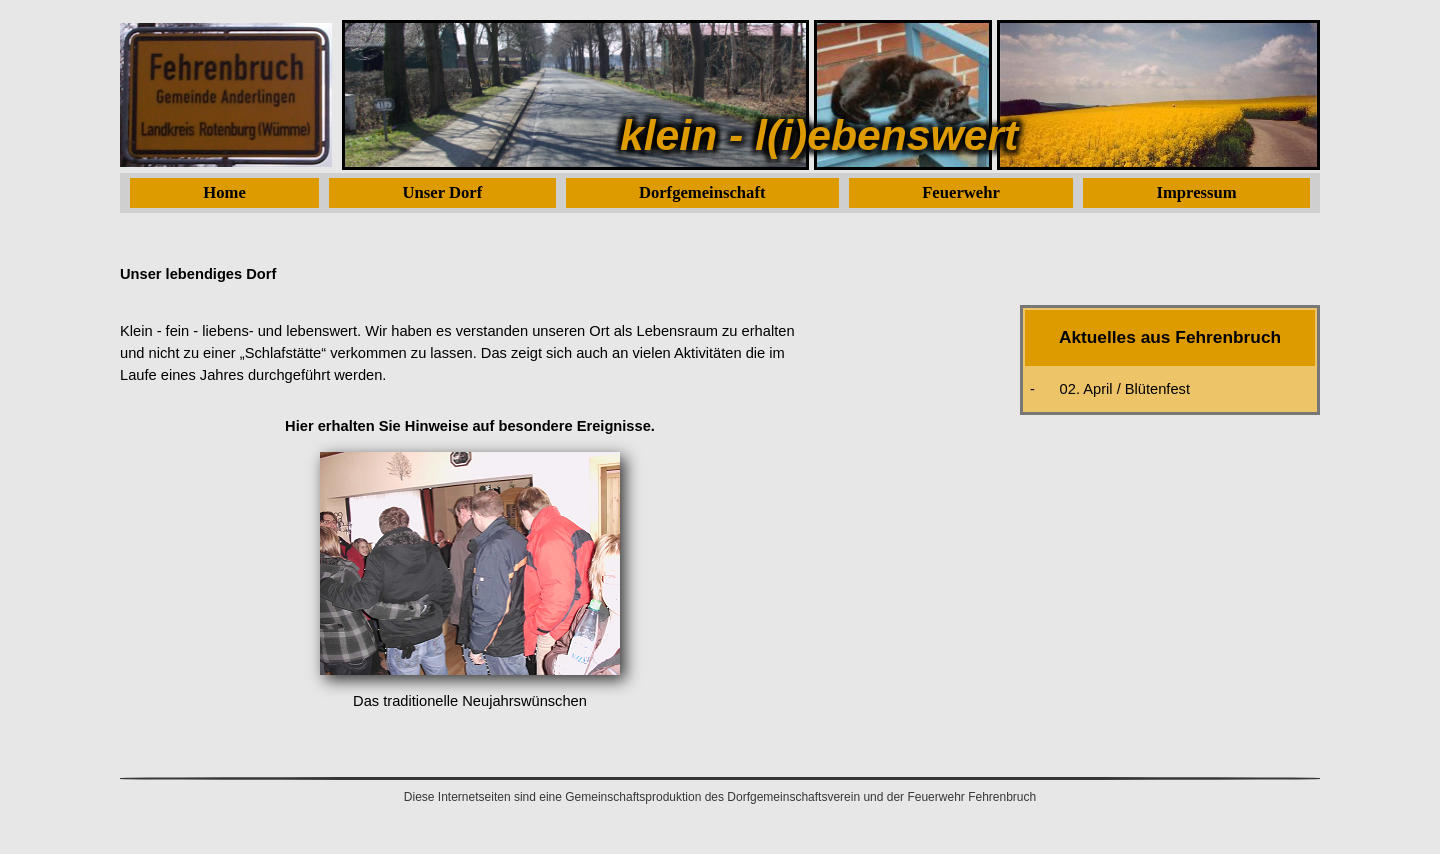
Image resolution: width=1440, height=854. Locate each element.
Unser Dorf (443, 192)
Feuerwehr (961, 192)
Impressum (1197, 192)
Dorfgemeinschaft (702, 192)
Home (224, 192)
